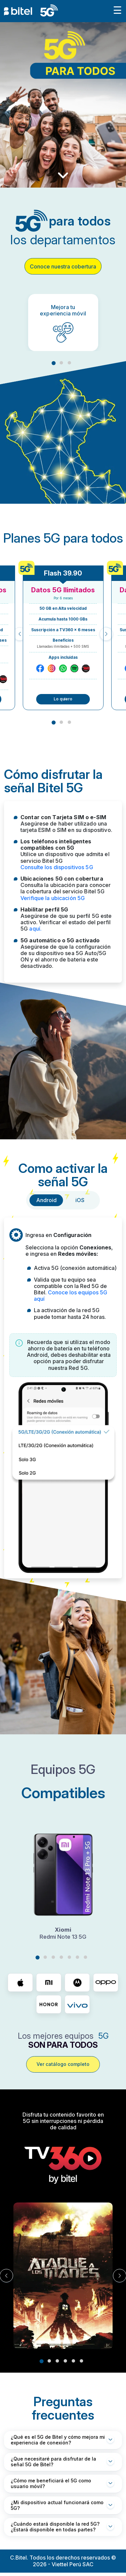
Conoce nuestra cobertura (63, 266)
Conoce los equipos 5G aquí (70, 1295)
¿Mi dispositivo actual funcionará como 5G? (57, 2505)
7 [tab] (85, 1957)
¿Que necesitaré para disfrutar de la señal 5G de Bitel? (53, 2461)
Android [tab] (46, 1200)
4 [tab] (61, 1957)
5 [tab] (69, 1957)
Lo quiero (63, 699)
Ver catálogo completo (63, 2064)
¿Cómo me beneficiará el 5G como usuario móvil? (51, 2483)
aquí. (35, 928)
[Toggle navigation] (117, 11)
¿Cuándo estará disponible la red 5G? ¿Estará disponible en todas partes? (55, 2526)
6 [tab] (77, 1957)
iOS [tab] (79, 1200)
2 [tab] (61, 362)
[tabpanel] (63, 322)
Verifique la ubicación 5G (52, 898)
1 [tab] (54, 363)
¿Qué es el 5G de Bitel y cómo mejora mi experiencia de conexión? (58, 2439)
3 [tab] (69, 362)
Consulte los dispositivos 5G (56, 867)
